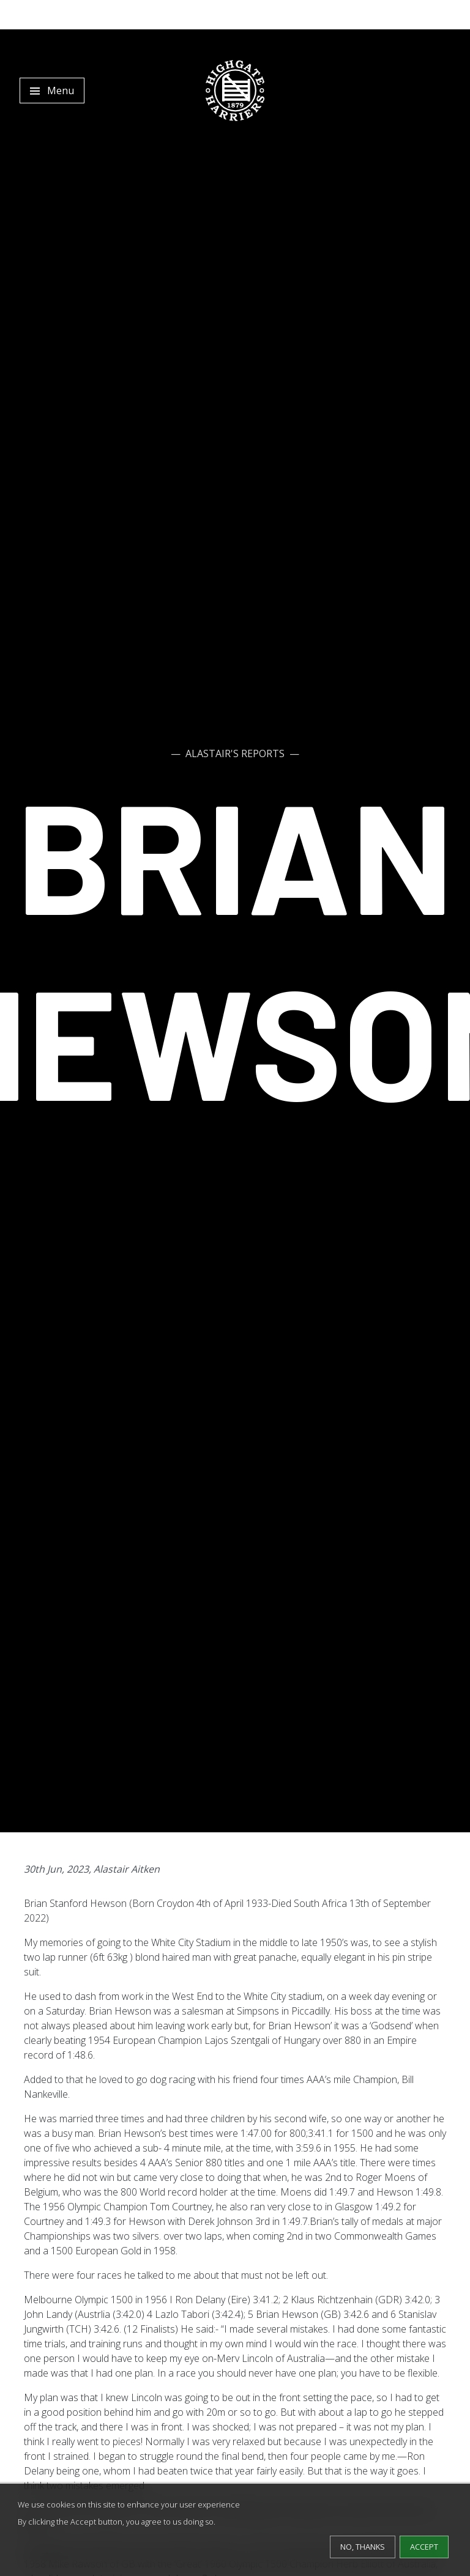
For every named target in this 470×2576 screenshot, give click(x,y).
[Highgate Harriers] (235, 90)
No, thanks (362, 2546)
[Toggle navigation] (52, 90)
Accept (424, 2546)
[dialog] (235, 2530)
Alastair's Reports (235, 753)
